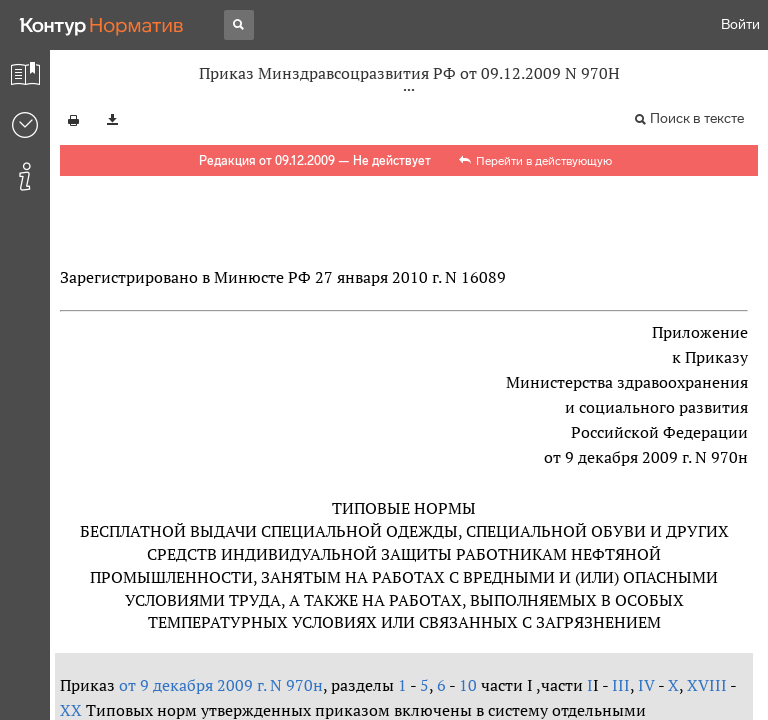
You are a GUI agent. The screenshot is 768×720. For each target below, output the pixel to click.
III (621, 685)
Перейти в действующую (544, 161)
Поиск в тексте (697, 118)
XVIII (707, 685)
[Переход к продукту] (102, 25)
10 (468, 685)
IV (644, 685)
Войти (740, 24)
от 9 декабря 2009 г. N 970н (221, 685)
